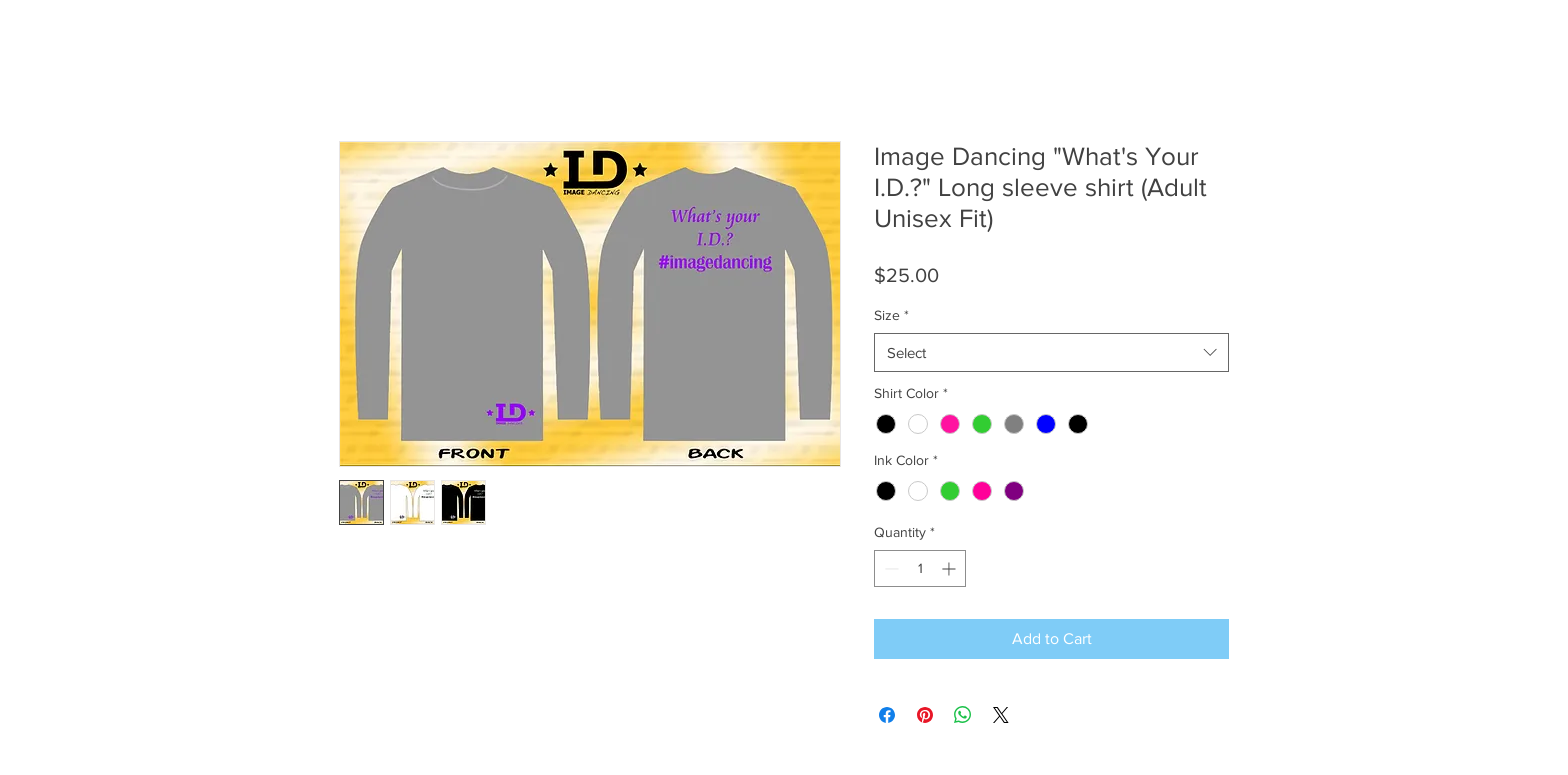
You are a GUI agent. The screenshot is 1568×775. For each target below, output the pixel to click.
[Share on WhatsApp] (963, 715)
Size (891, 315)
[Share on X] (1001, 715)
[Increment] (950, 568)
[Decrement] (889, 568)
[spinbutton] (920, 568)
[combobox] (1051, 352)
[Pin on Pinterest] (925, 715)
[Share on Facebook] (887, 715)
